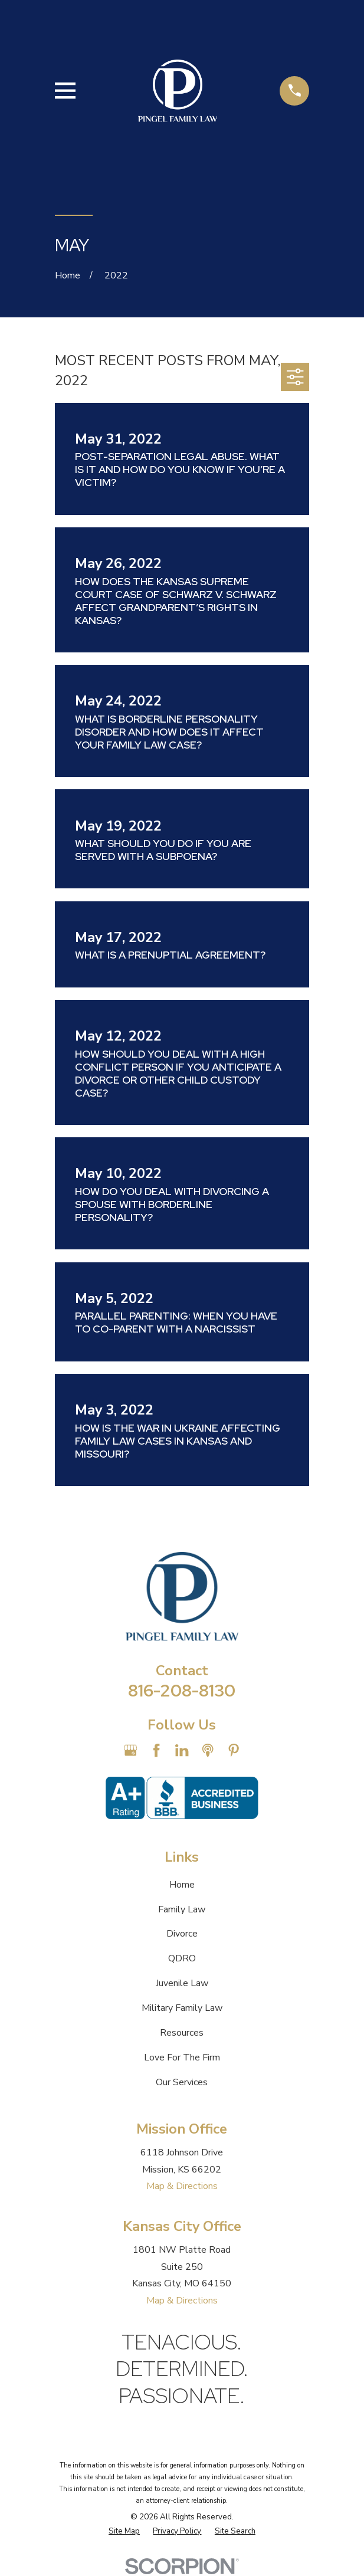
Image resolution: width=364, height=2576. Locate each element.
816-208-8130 (181, 1690)
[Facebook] (156, 1750)
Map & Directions (182, 2186)
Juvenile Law (182, 1983)
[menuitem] (124, 2532)
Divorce (182, 1933)
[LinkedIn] (181, 1750)
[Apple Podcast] (207, 1750)
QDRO (182, 1958)
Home (182, 1884)
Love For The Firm (182, 2057)
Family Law (181, 1909)
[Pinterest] (233, 1750)
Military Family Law (182, 2007)
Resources (182, 2032)
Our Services (182, 2082)
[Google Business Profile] (130, 1750)
